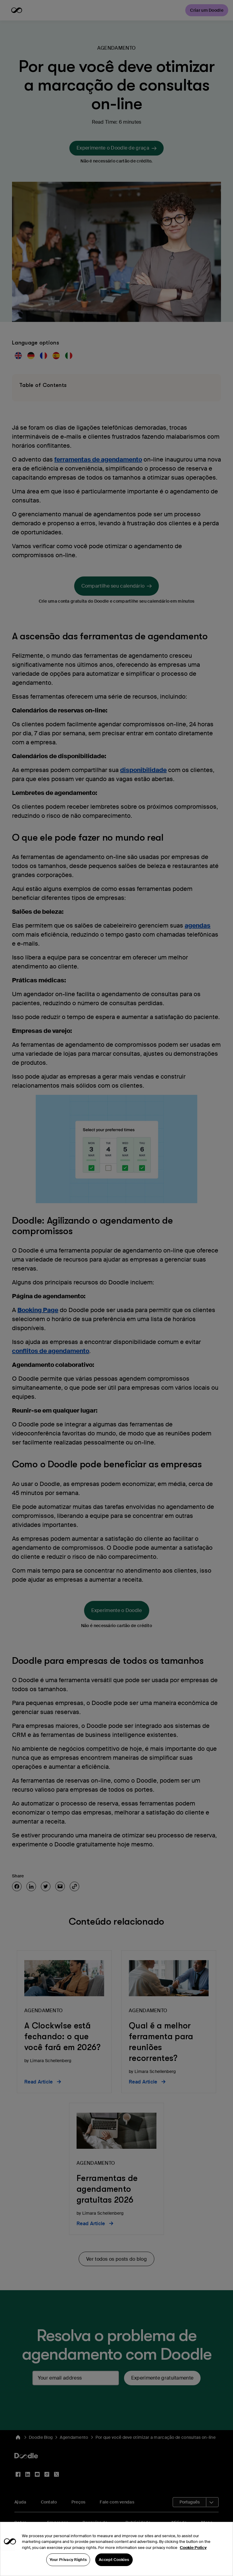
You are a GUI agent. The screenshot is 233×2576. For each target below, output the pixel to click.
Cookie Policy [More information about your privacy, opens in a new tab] (193, 2556)
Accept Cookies (114, 2569)
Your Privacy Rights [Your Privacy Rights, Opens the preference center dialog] (68, 2569)
